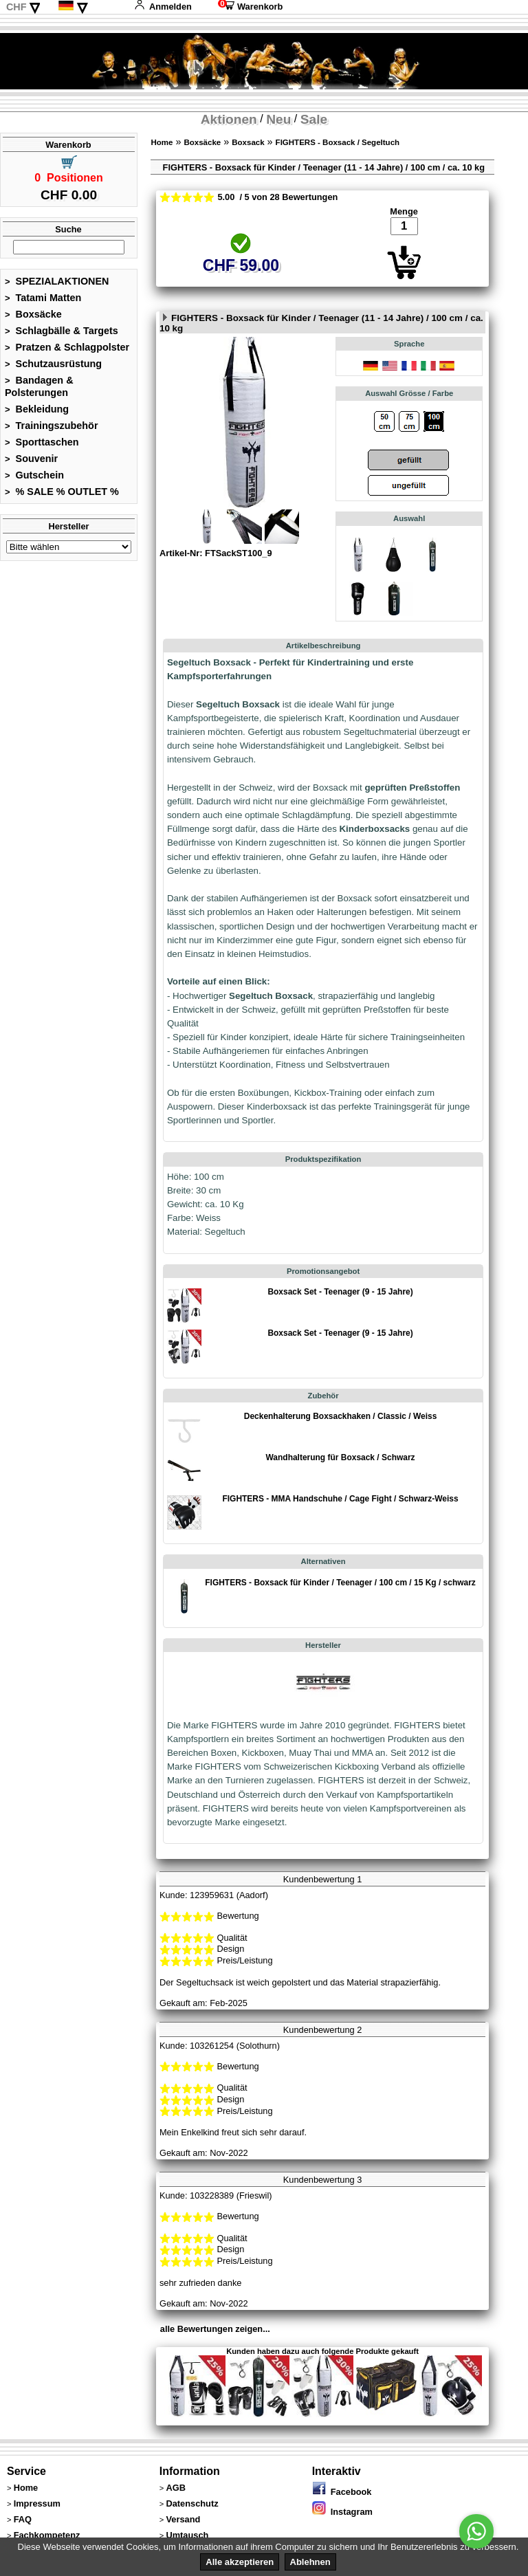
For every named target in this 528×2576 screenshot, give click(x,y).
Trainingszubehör (51, 425)
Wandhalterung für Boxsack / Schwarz (340, 1457)
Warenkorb (250, 6)
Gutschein (34, 475)
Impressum (37, 2503)
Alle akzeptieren (240, 2562)
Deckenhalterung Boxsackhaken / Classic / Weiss (340, 1416)
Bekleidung (37, 409)
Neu (278, 119)
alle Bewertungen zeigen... (215, 2329)
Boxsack (248, 142)
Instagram (342, 2512)
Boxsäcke (33, 314)
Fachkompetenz (47, 2535)
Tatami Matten (43, 297)
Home (162, 142)
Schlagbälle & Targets (61, 330)
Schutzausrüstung (53, 363)
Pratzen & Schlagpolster (67, 347)
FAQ (23, 2519)
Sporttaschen (42, 442)
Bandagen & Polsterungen (39, 386)
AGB (175, 2488)
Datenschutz (192, 2503)
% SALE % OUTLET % (62, 491)
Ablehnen (310, 2562)
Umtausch (187, 2535)
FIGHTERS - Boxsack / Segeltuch (337, 142)
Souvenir (31, 458)
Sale (313, 119)
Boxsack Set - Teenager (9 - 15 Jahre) (339, 1292)
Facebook (342, 2492)
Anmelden (163, 6)
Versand (183, 2519)
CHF (16, 6)
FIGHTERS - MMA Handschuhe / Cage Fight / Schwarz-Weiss (340, 1499)
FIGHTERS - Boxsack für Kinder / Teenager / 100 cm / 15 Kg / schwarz (340, 1582)
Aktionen (229, 119)
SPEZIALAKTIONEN (57, 281)
